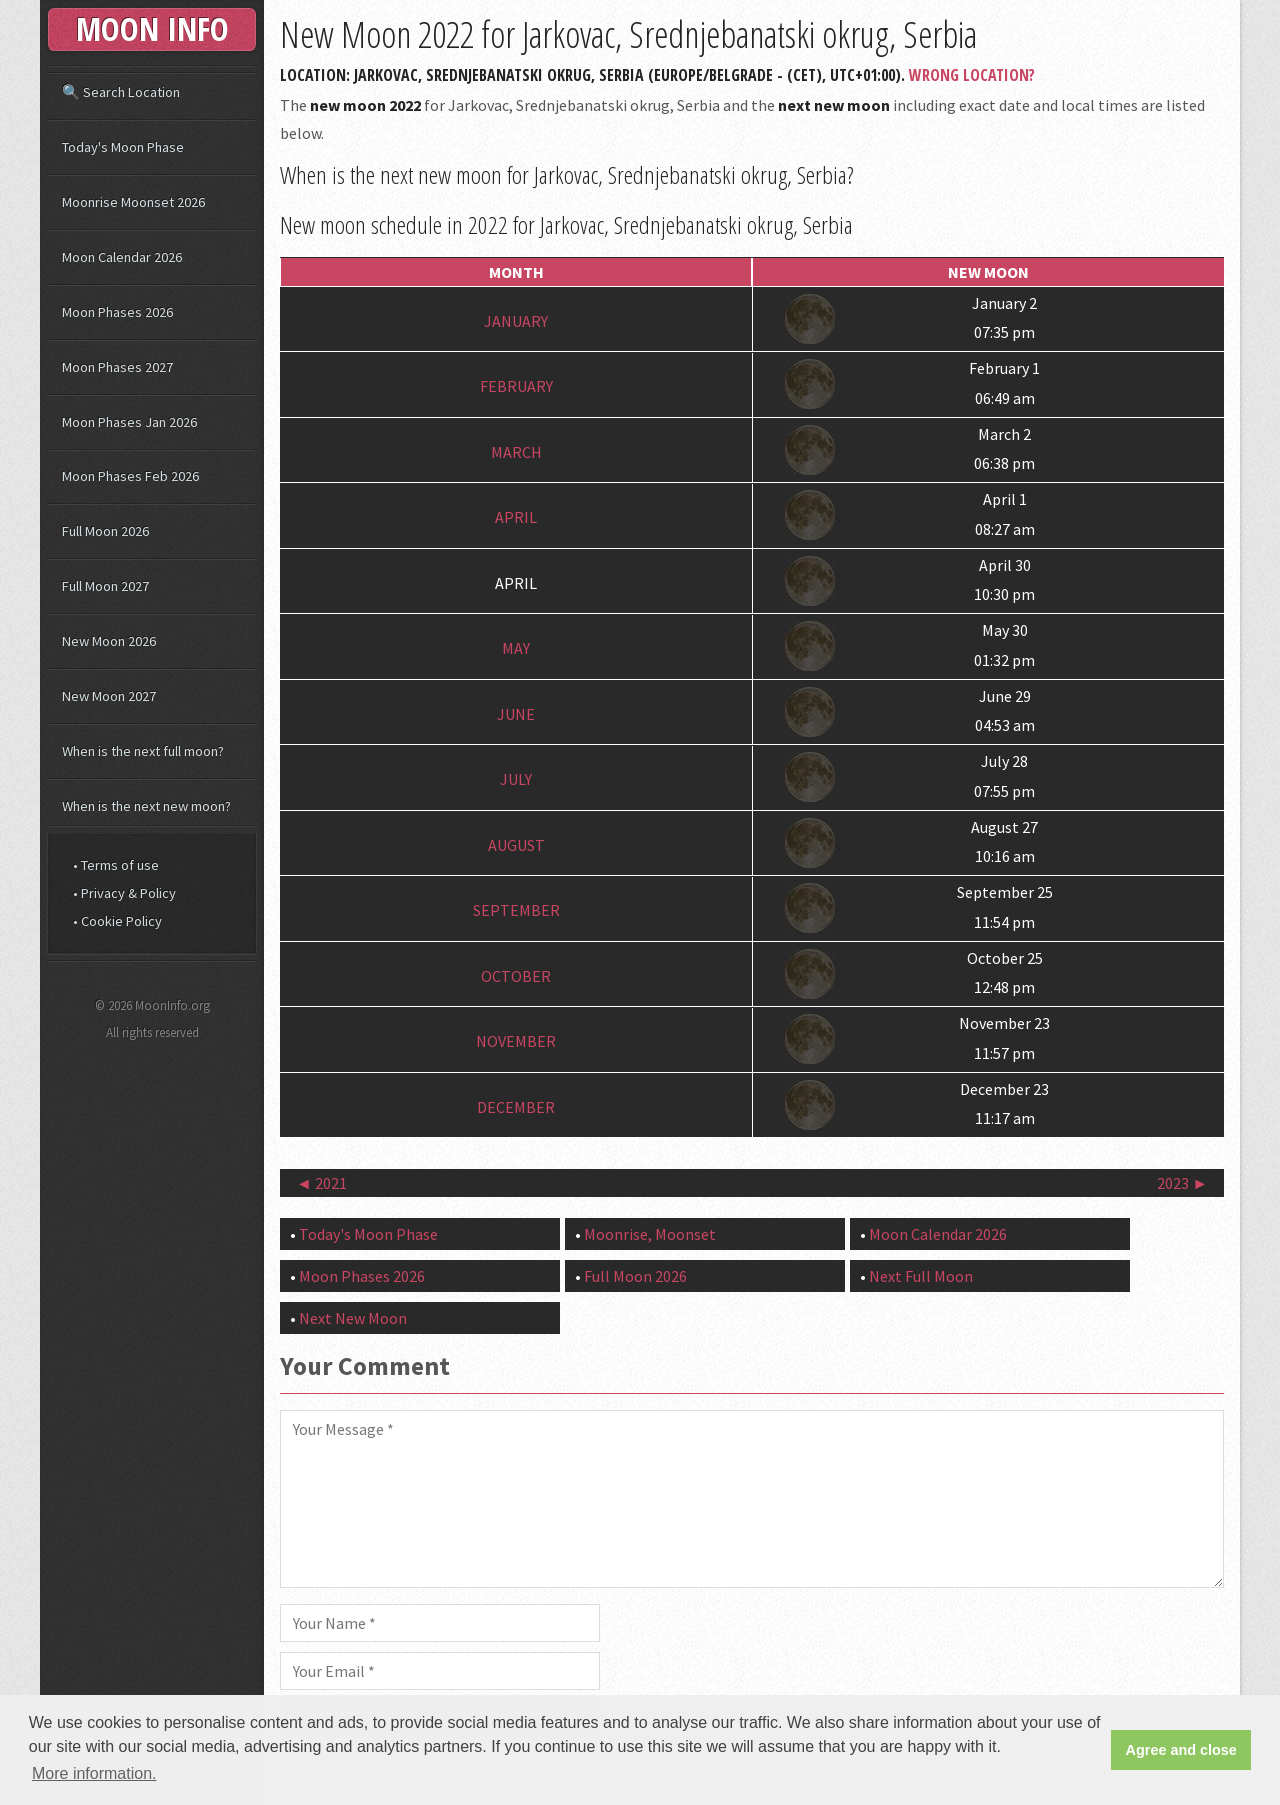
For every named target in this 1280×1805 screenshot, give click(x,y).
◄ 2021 (321, 1183)
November (516, 1041)
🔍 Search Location (121, 92)
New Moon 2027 (109, 696)
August (516, 845)
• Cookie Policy (117, 921)
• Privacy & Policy (124, 893)
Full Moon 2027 (105, 586)
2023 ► (1182, 1183)
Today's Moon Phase (368, 1234)
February (516, 386)
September (516, 910)
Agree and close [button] (1181, 1750)
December (516, 1107)
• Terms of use (116, 865)
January (516, 321)
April (516, 517)
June (516, 714)
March (516, 452)
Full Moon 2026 (635, 1276)
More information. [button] (94, 1773)
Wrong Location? (972, 75)
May (516, 648)
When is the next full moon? (143, 751)
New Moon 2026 (109, 641)
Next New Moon (353, 1318)
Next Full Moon (921, 1276)
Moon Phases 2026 (362, 1276)
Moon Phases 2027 (117, 367)
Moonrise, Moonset (650, 1234)
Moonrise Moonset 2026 (133, 202)
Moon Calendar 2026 (938, 1234)
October (516, 976)
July (516, 779)
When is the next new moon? (146, 806)
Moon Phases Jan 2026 (129, 422)
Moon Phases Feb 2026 (130, 476)
